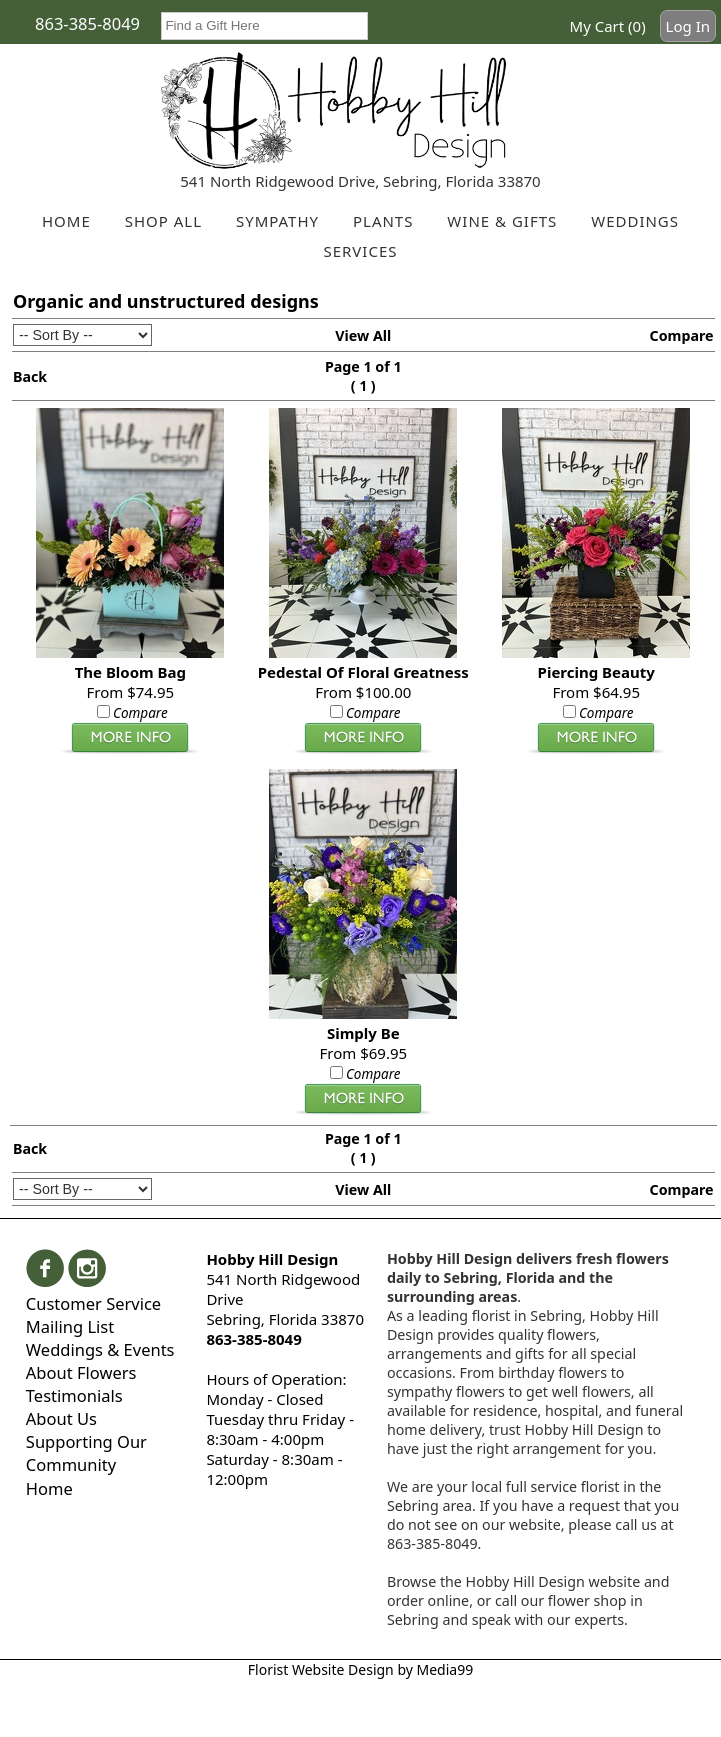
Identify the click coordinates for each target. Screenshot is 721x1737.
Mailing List (70, 1326)
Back (30, 376)
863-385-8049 (87, 23)
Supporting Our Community (86, 1453)
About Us (61, 1418)
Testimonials (74, 1395)
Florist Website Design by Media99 (360, 1669)
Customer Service (93, 1303)
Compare (681, 335)
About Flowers (81, 1372)
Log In (688, 26)
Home (49, 1488)
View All (363, 335)
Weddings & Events (100, 1349)
